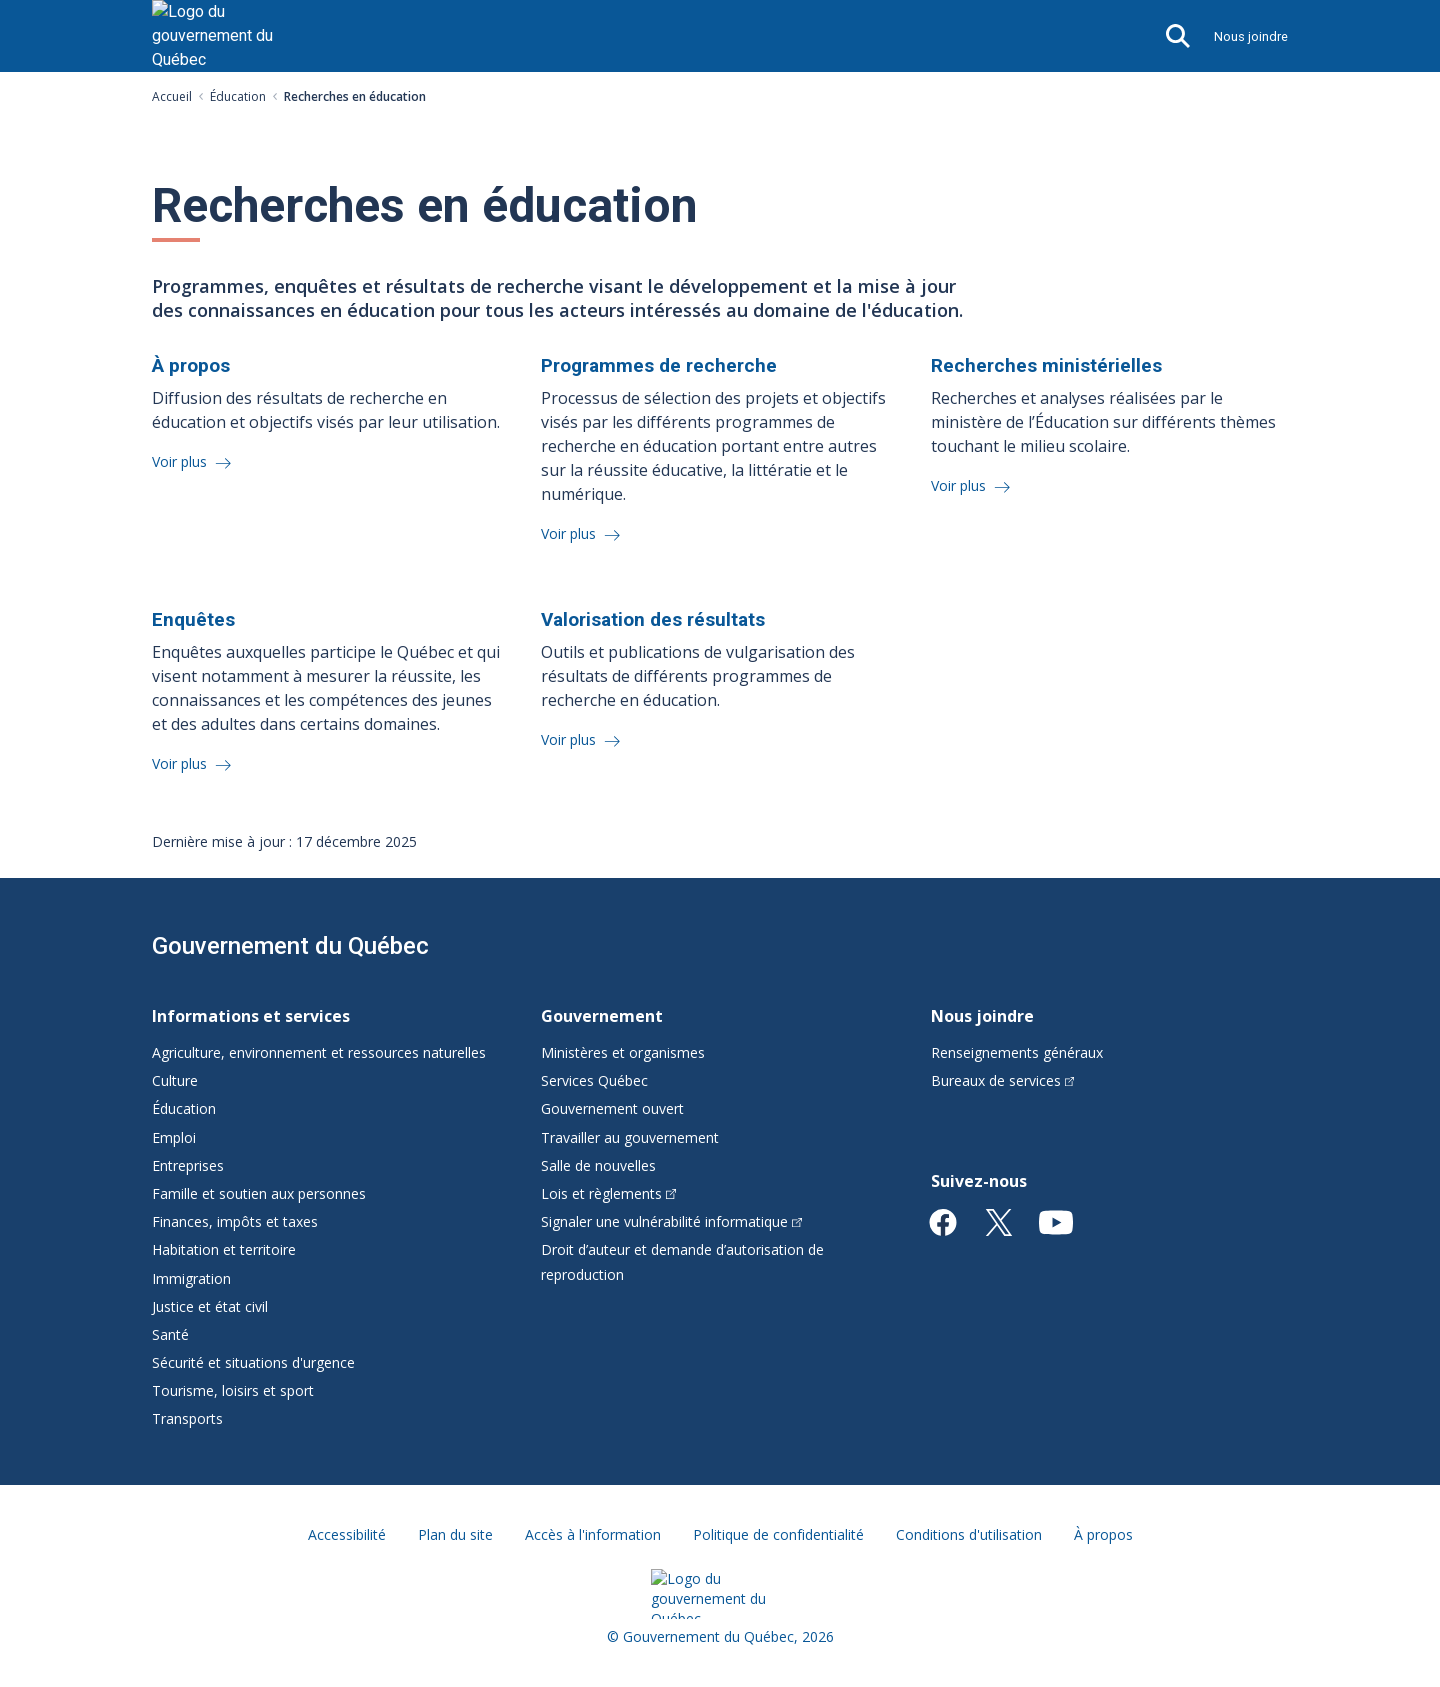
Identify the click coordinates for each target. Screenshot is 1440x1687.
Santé (170, 1334)
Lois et (608, 1193)
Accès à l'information (593, 1534)
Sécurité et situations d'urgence (253, 1362)
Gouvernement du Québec (290, 946)
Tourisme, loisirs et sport (233, 1390)
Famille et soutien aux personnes (259, 1193)
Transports (187, 1418)
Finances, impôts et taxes (235, 1221)
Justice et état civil (210, 1306)
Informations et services (251, 1016)
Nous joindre (1251, 36)
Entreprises (188, 1165)
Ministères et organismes (623, 1052)
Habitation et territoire (224, 1249)
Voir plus (181, 461)
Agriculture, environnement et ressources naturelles (319, 1052)
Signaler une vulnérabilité (671, 1221)
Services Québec (594, 1080)
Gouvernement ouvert (612, 1108)
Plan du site (455, 1534)
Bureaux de (1003, 1080)
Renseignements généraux (1017, 1052)
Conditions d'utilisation (969, 1534)
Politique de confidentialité (778, 1534)
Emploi (174, 1137)
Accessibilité (347, 1534)
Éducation (238, 96)
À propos (1103, 1534)
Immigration (191, 1278)
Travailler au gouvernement (630, 1137)
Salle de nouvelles (598, 1165)
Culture (175, 1080)
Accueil (172, 96)
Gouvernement (602, 1016)
